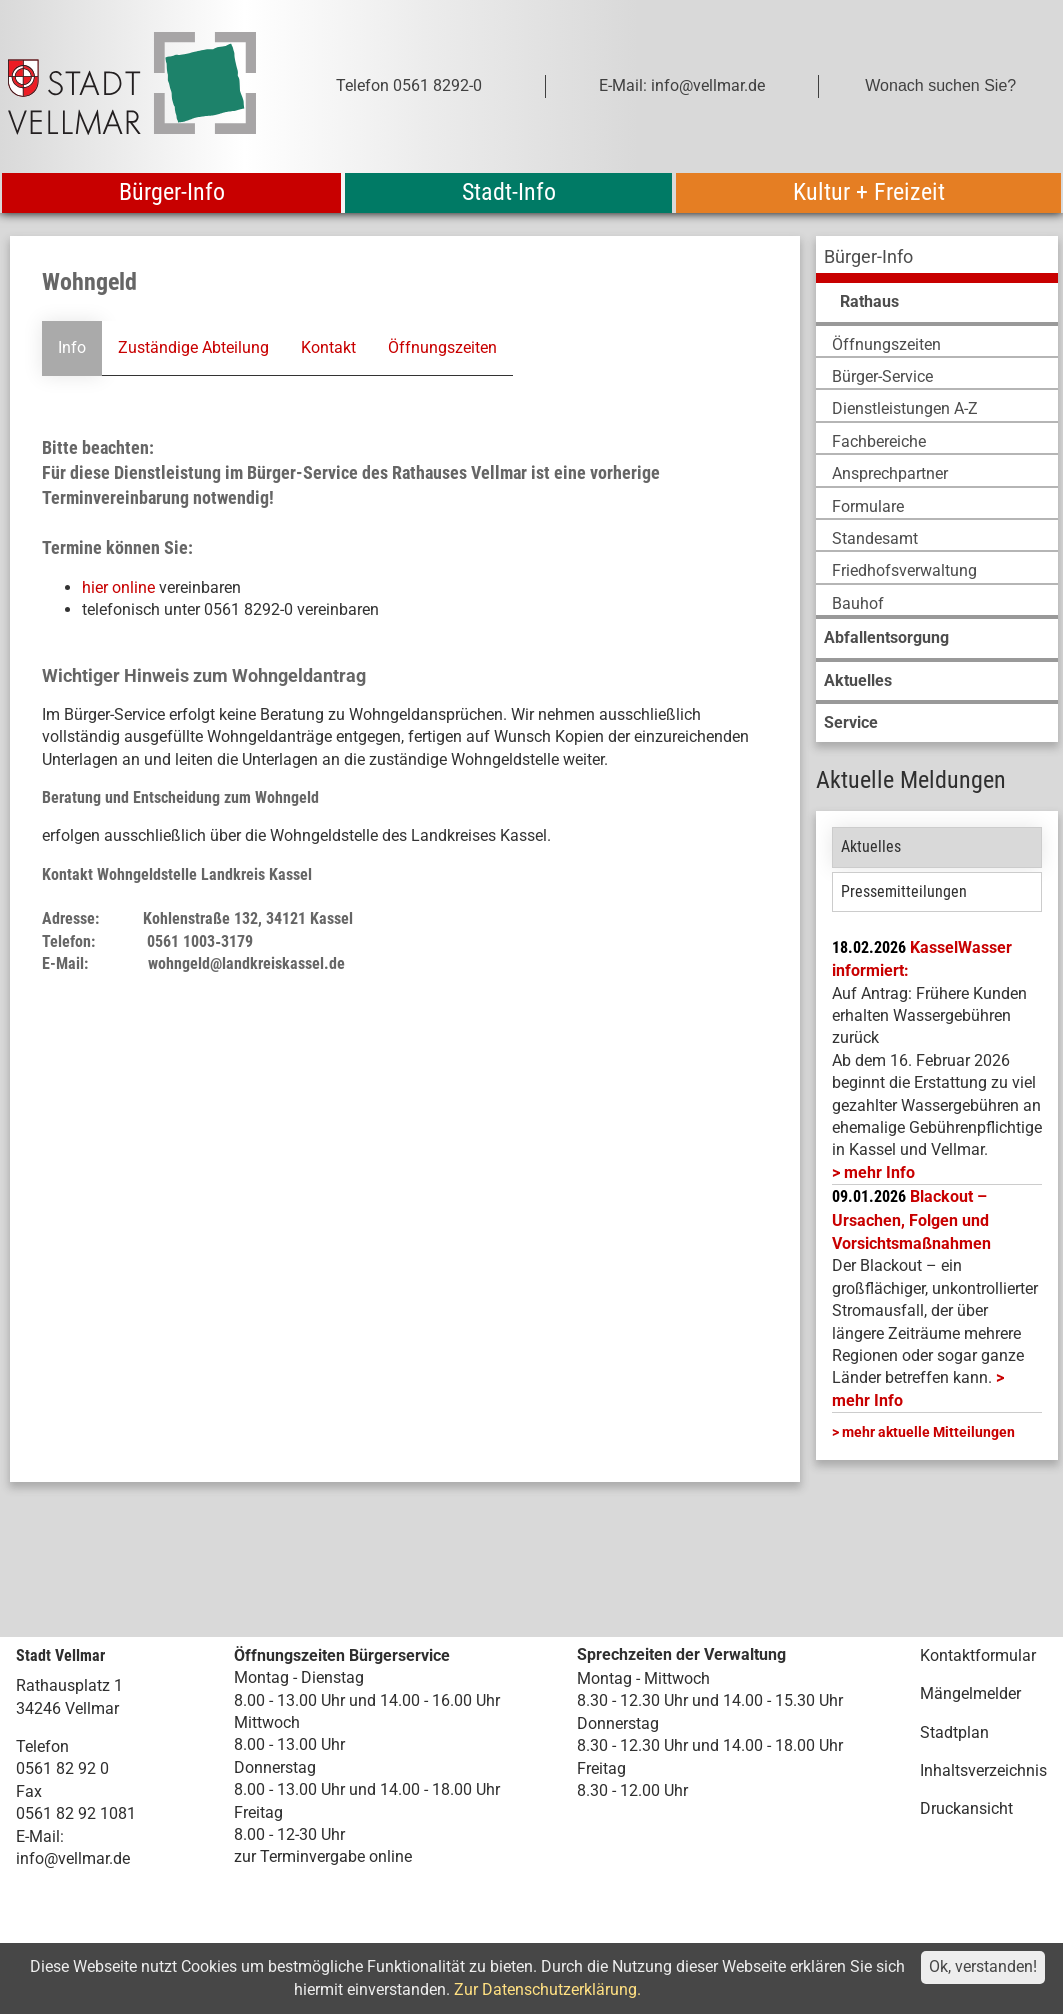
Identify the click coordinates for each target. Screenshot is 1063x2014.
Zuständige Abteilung (193, 347)
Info (72, 347)
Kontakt (328, 347)
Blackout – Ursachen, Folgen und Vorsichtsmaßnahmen (911, 1220)
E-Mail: (40, 1836)
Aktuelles (871, 846)
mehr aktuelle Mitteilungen (928, 1432)
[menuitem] (937, 259)
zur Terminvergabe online (323, 1856)
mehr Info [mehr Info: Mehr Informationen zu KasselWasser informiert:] (879, 1172)
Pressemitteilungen (904, 891)
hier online (118, 587)
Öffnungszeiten (442, 347)
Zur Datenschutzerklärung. (547, 1989)
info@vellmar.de (73, 1858)
